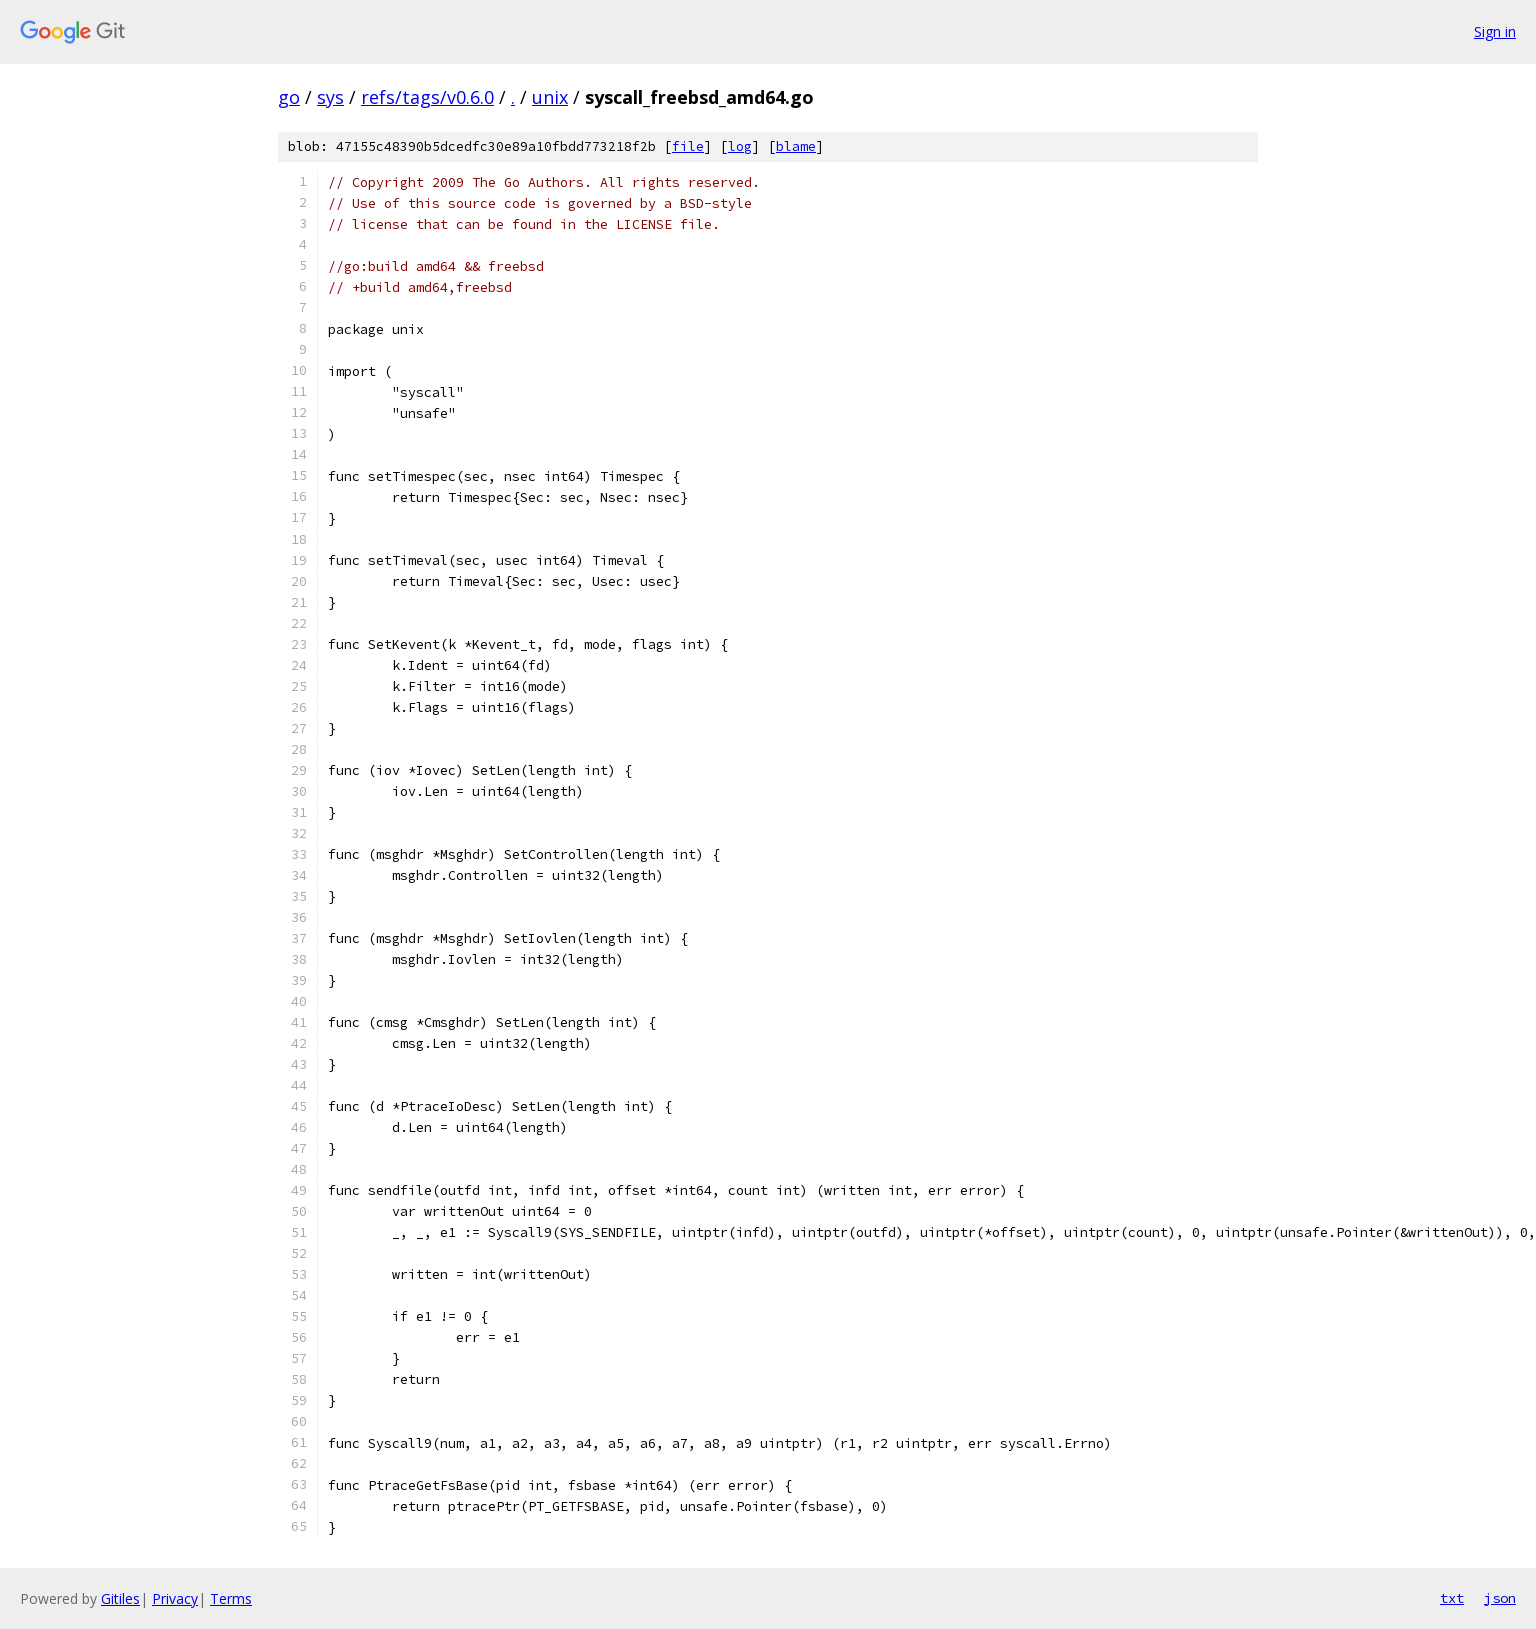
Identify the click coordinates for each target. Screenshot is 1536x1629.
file (688, 146)
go (289, 97)
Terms (231, 1598)
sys (330, 97)
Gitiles (120, 1598)
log (740, 146)
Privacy (175, 1598)
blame (796, 146)
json (1500, 1598)
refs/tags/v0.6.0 (427, 97)
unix (550, 97)
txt (1452, 1598)
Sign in (1495, 31)
